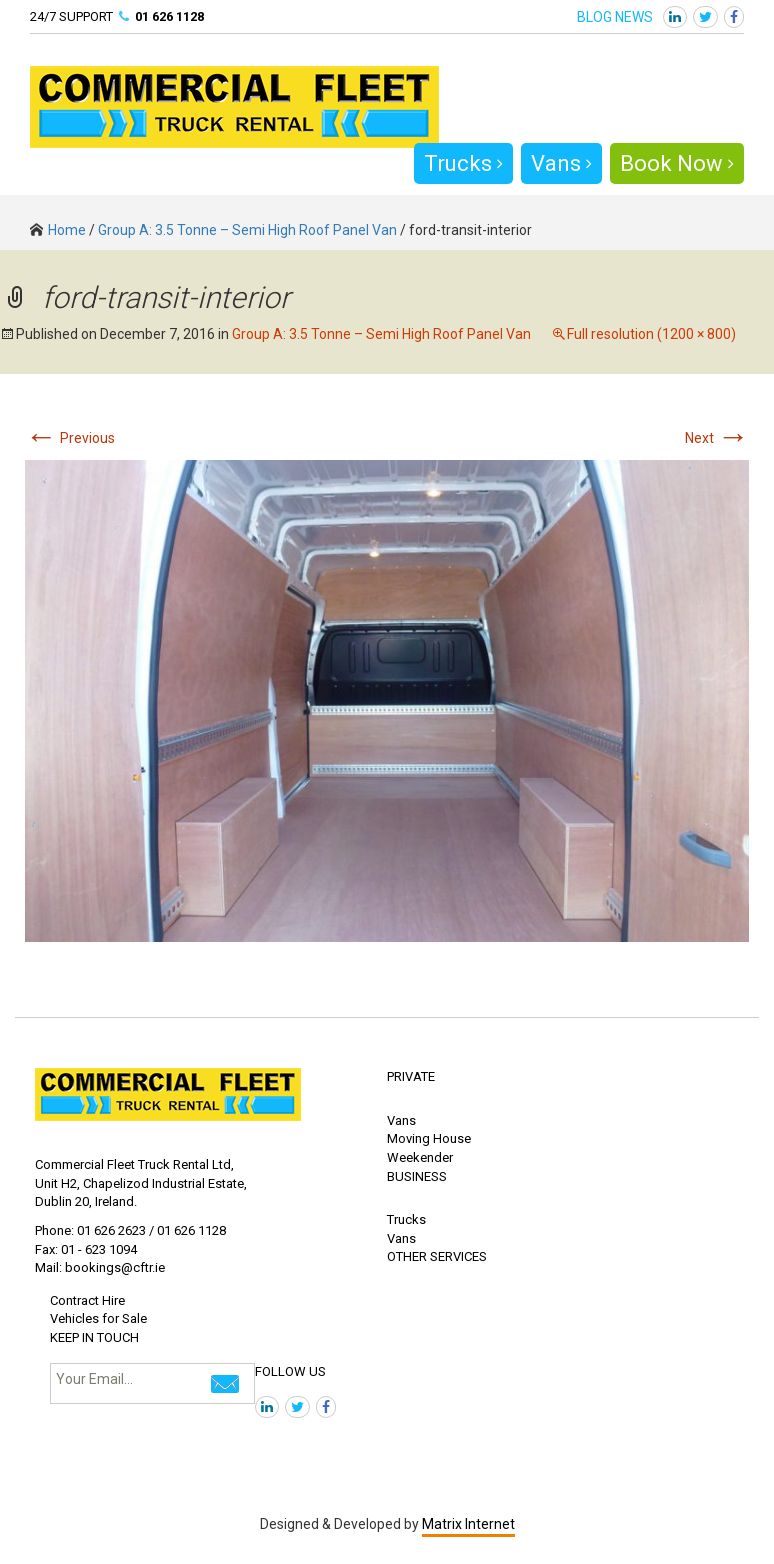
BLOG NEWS (615, 17)
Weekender (420, 1157)
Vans (561, 163)
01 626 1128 (169, 16)
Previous (70, 438)
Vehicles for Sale (98, 1318)
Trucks (463, 163)
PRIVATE (411, 1076)
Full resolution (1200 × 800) (651, 334)
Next (717, 438)
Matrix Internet (468, 1524)
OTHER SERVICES (437, 1256)
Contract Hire (87, 1300)
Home (58, 230)
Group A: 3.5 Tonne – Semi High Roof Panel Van (247, 230)
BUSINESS (417, 1176)
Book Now (677, 163)
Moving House (429, 1138)
